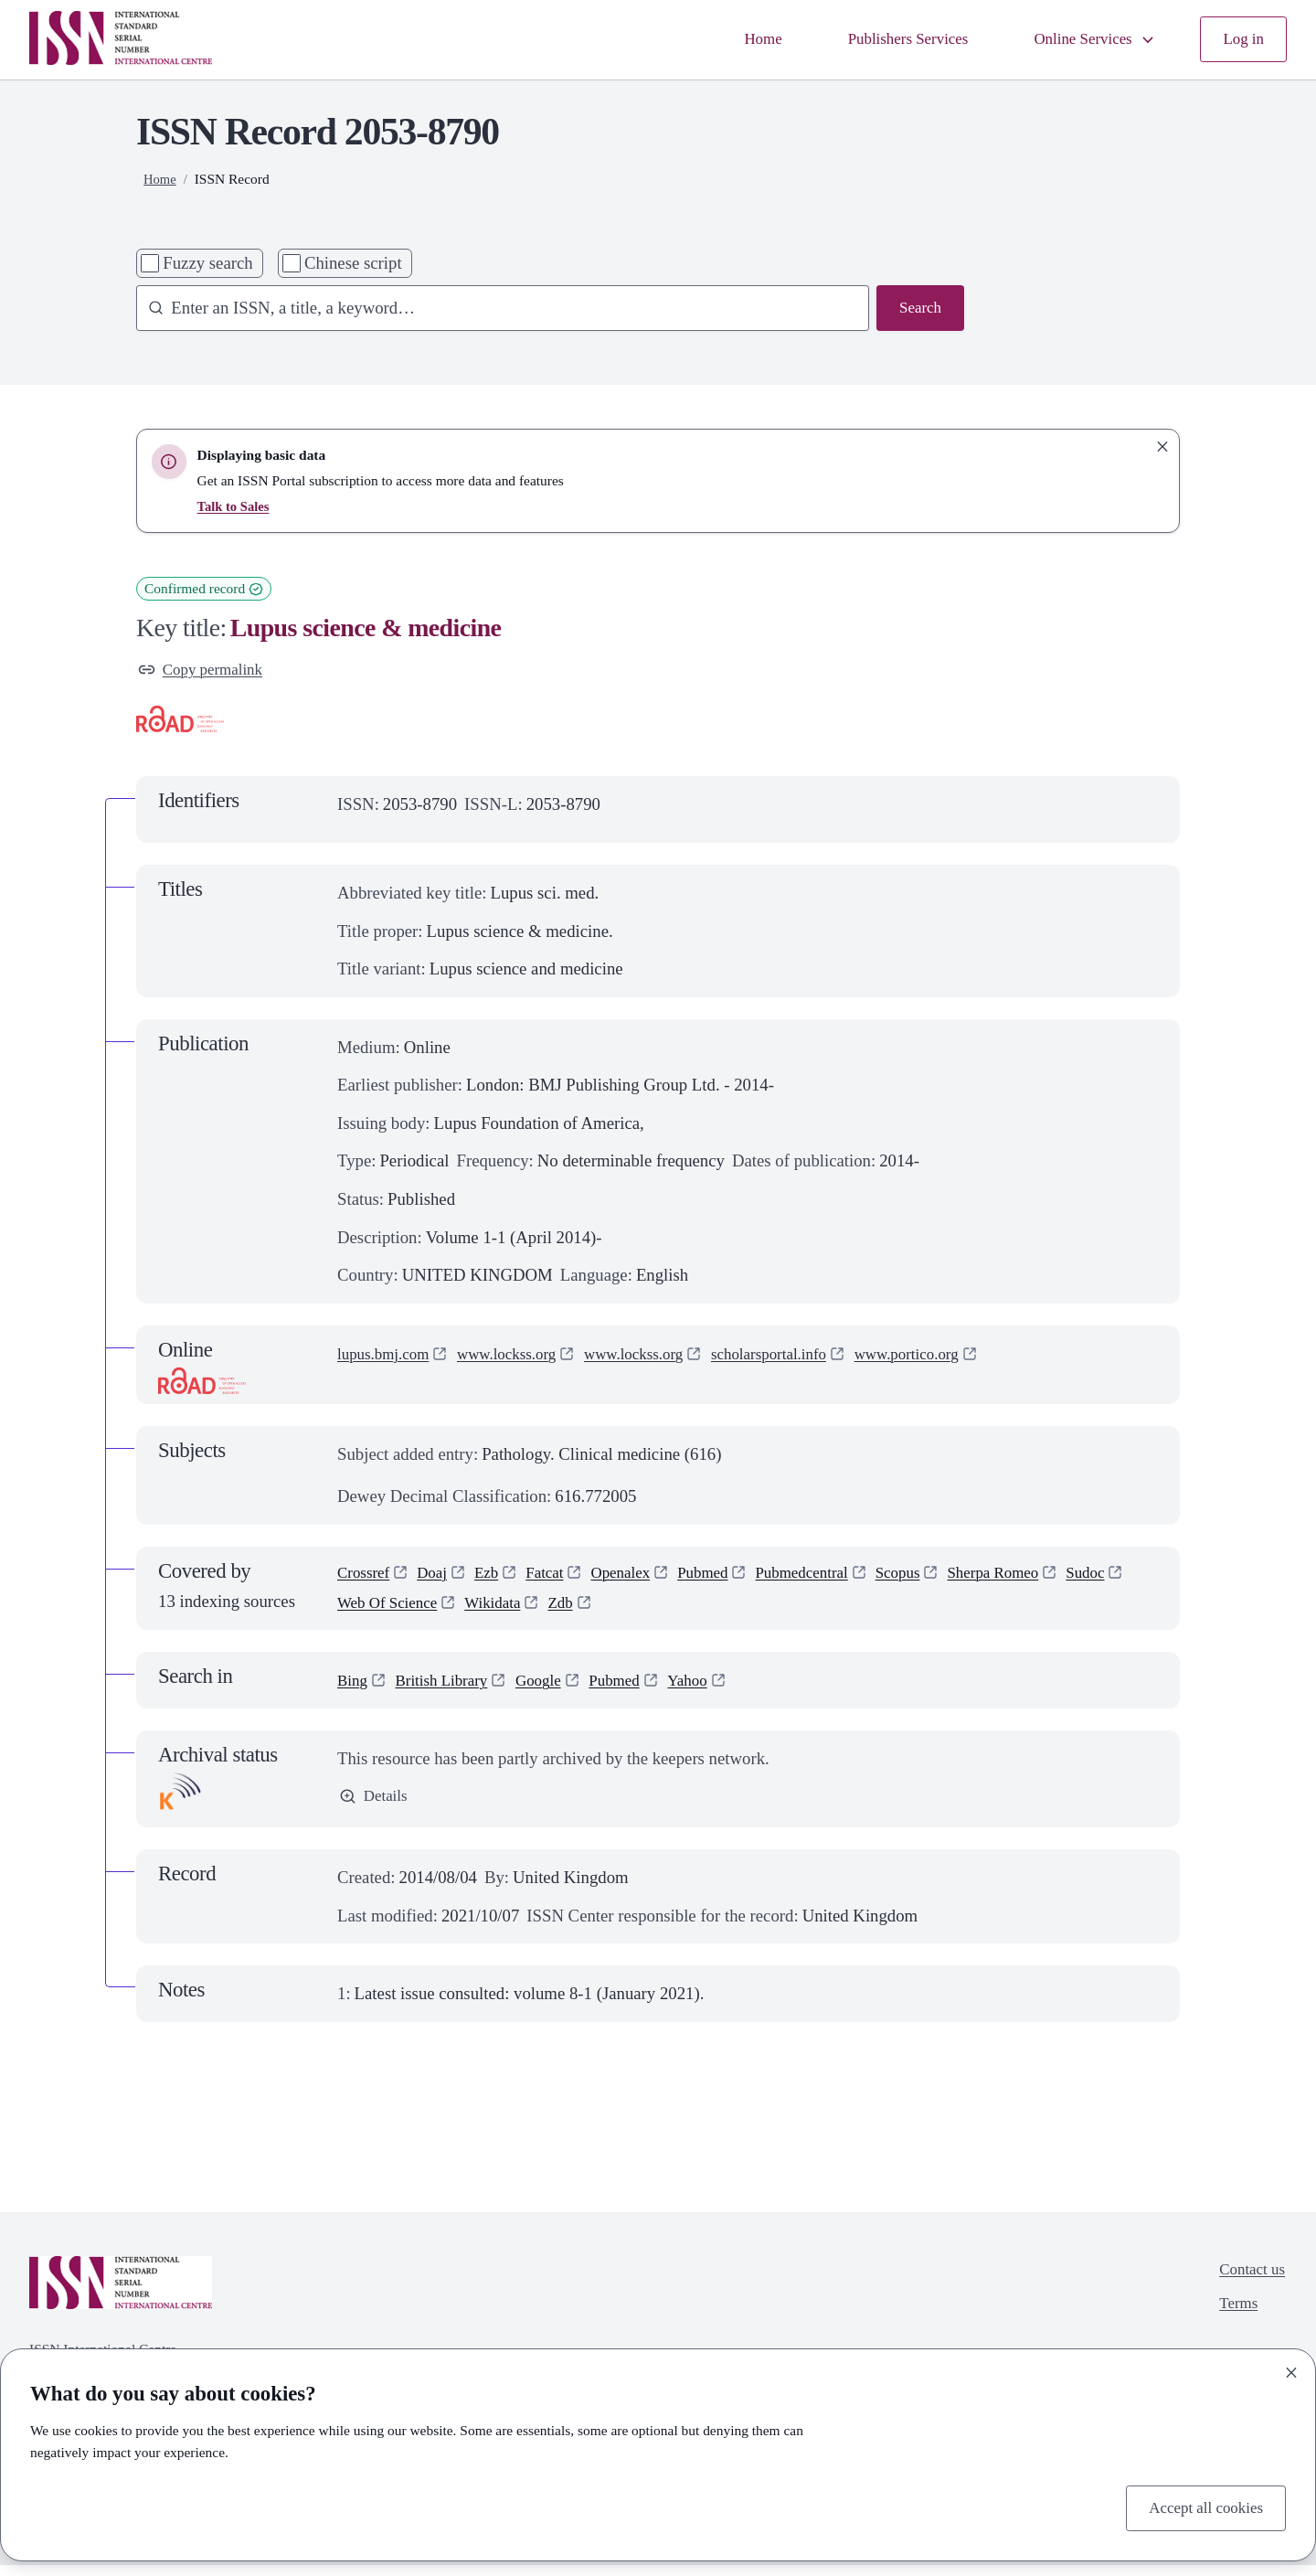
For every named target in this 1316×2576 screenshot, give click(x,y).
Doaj (439, 1577)
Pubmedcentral (834, 1577)
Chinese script (353, 262)
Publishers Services (885, 39)
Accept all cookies (1200, 2506)
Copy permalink (205, 671)
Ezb (496, 1577)
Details (375, 1807)
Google (554, 1689)
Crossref (366, 1577)
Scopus (938, 1577)
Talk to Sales (235, 506)
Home (732, 39)
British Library (449, 1689)
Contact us (1248, 2282)
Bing (353, 1689)
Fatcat (558, 1577)
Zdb (649, 1612)
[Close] (1291, 2369)
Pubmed (728, 1577)
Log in (1241, 39)
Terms (1233, 2319)
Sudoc (358, 1612)
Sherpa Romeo (1041, 1577)
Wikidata (577, 1612)
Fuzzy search (207, 262)
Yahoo (714, 1689)
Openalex (640, 1577)
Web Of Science (463, 1612)
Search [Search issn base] (918, 309)
